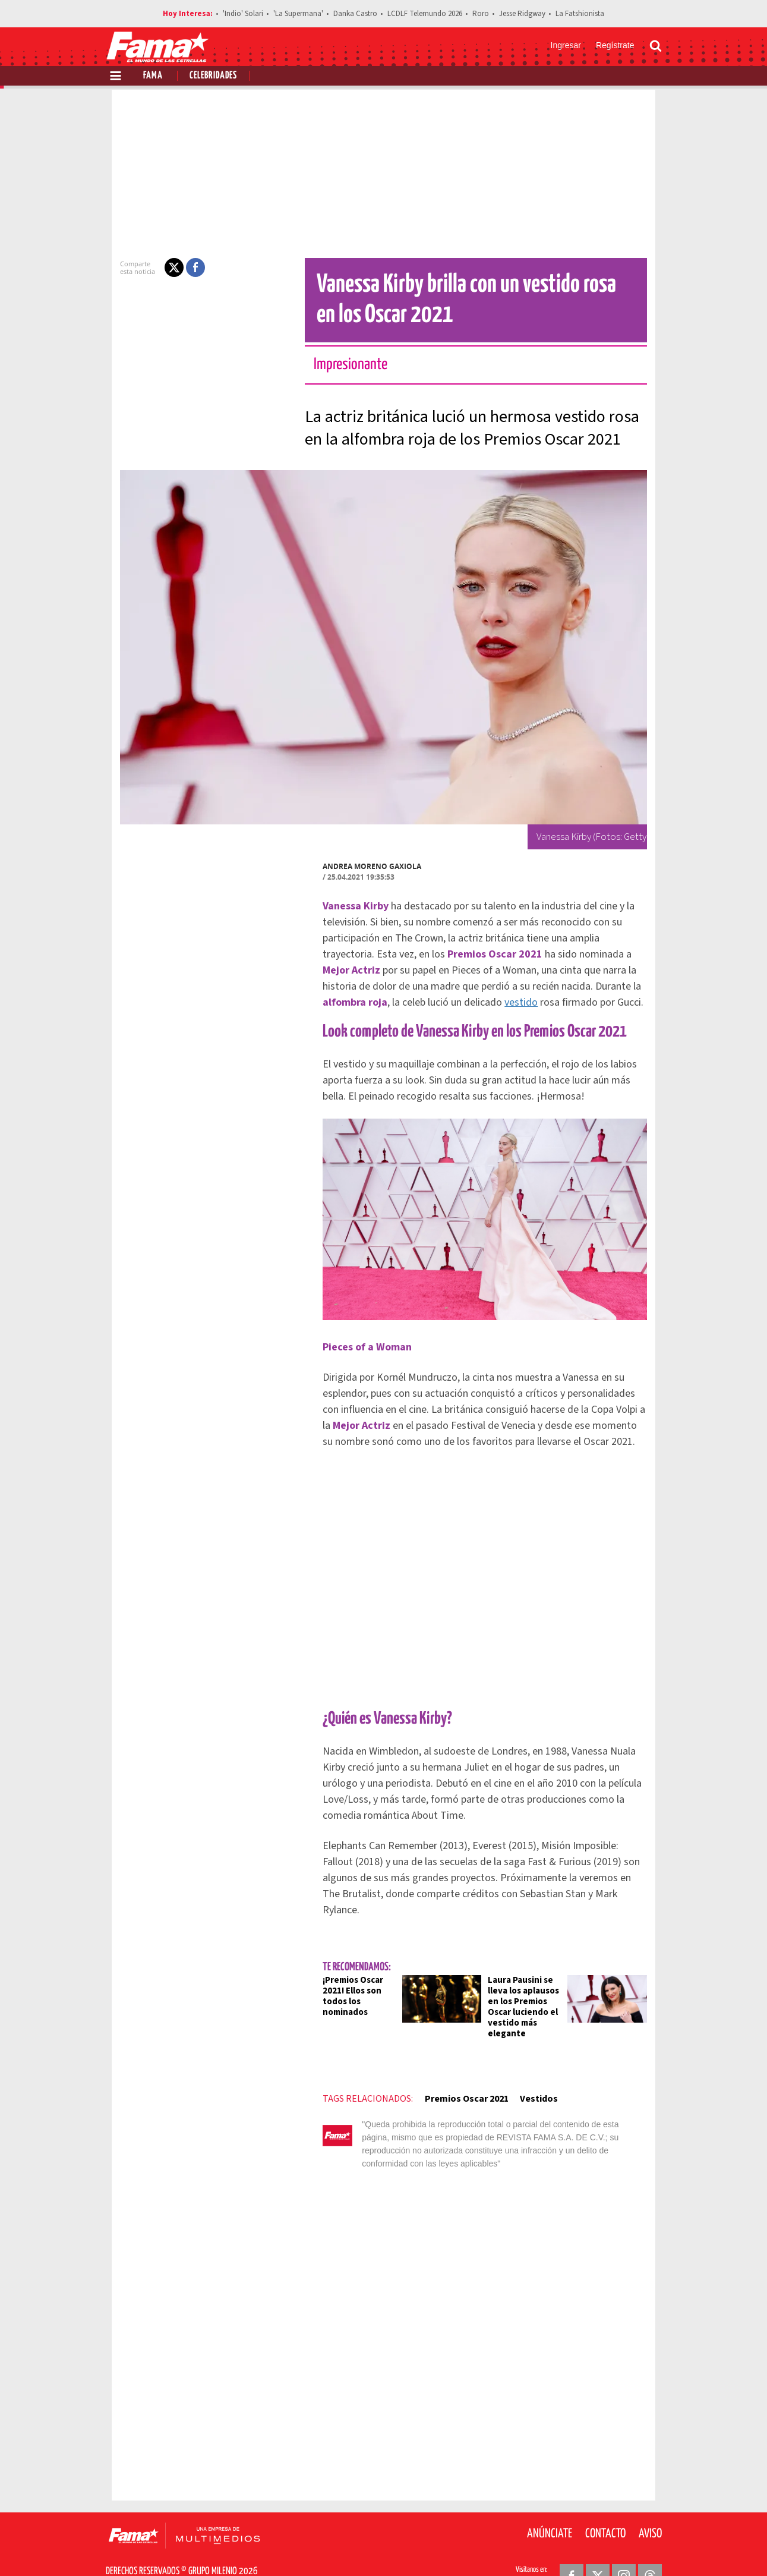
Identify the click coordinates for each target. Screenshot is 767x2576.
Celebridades (213, 76)
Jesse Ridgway (522, 13)
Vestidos (517, 2082)
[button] (153, 267)
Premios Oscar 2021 (445, 2082)
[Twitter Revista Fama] (598, 2547)
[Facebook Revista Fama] (571, 2547)
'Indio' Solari (243, 13)
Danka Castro (355, 13)
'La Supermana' (298, 13)
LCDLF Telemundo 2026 (424, 13)
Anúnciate (549, 2505)
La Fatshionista (579, 13)
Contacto (605, 2505)
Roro (480, 13)
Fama (153, 76)
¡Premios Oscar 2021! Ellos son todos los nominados (344, 1985)
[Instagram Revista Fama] (624, 2547)
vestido (582, 986)
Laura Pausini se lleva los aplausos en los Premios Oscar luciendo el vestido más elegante (531, 1996)
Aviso (650, 2505)
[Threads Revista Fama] (650, 2547)
